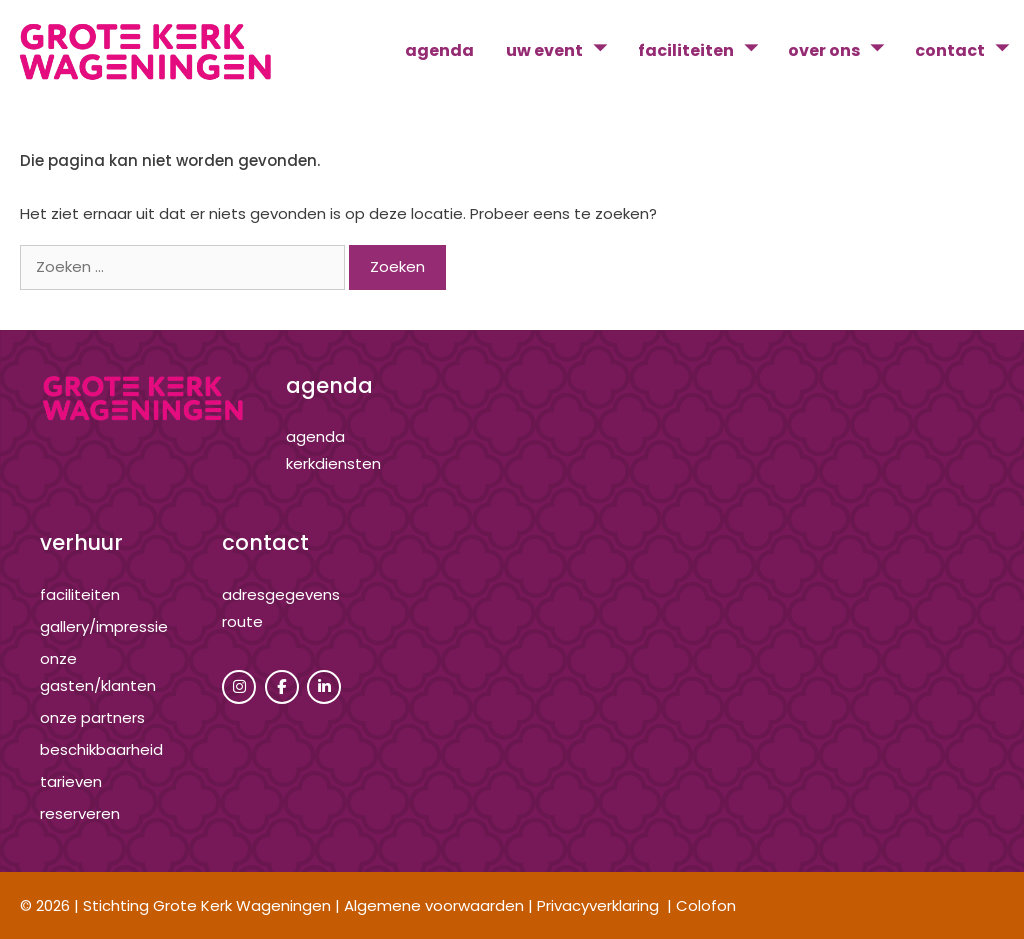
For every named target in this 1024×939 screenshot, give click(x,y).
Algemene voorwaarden (434, 905)
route (242, 621)
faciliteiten (705, 51)
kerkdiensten (333, 463)
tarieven (71, 781)
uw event (564, 51)
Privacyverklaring (598, 905)
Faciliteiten (80, 594)
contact (969, 51)
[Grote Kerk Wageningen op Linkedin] (324, 687)
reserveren (80, 813)
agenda (439, 50)
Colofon (706, 905)
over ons (843, 51)
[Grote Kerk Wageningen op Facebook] (282, 687)
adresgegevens (281, 594)
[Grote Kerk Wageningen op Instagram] (239, 687)
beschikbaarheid (101, 749)
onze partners (92, 717)
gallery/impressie (104, 626)
